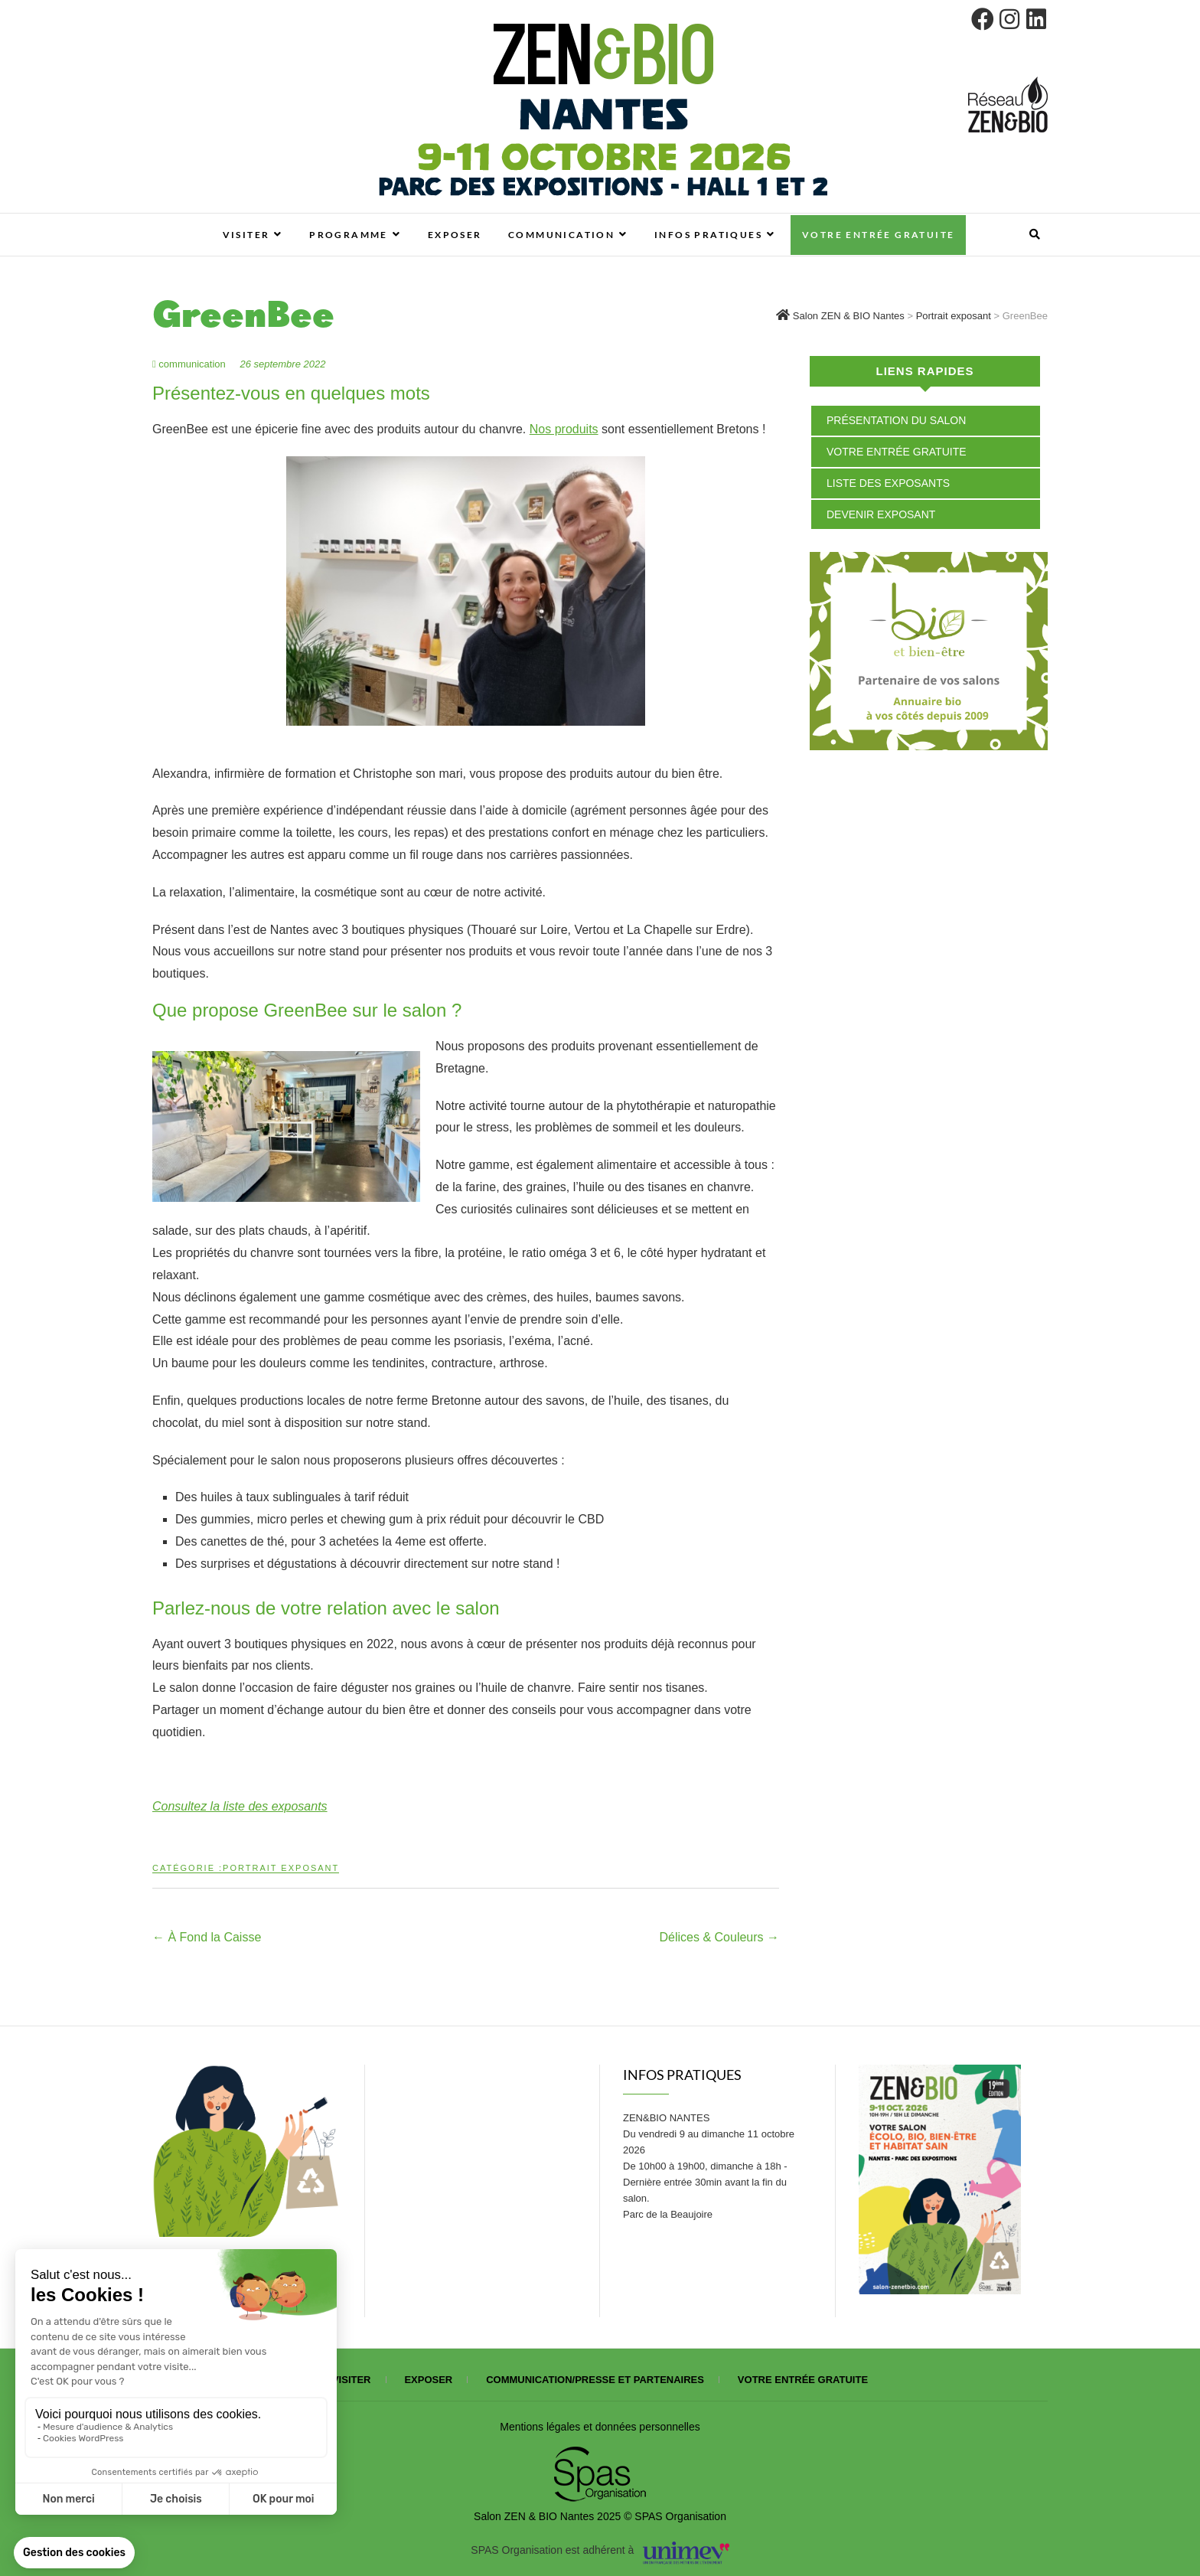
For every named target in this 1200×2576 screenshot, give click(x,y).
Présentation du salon (896, 420)
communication (190, 364)
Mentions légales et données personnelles (600, 2427)
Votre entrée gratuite (878, 234)
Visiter (246, 234)
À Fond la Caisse (206, 1937)
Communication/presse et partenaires (595, 2379)
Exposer (455, 234)
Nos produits (564, 429)
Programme (348, 234)
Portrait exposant (281, 1867)
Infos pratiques (708, 234)
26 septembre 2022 (282, 364)
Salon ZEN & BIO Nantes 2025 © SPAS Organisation (600, 2516)
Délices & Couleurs (720, 1937)
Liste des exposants (888, 483)
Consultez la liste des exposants (240, 1806)
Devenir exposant (881, 514)
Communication (561, 234)
